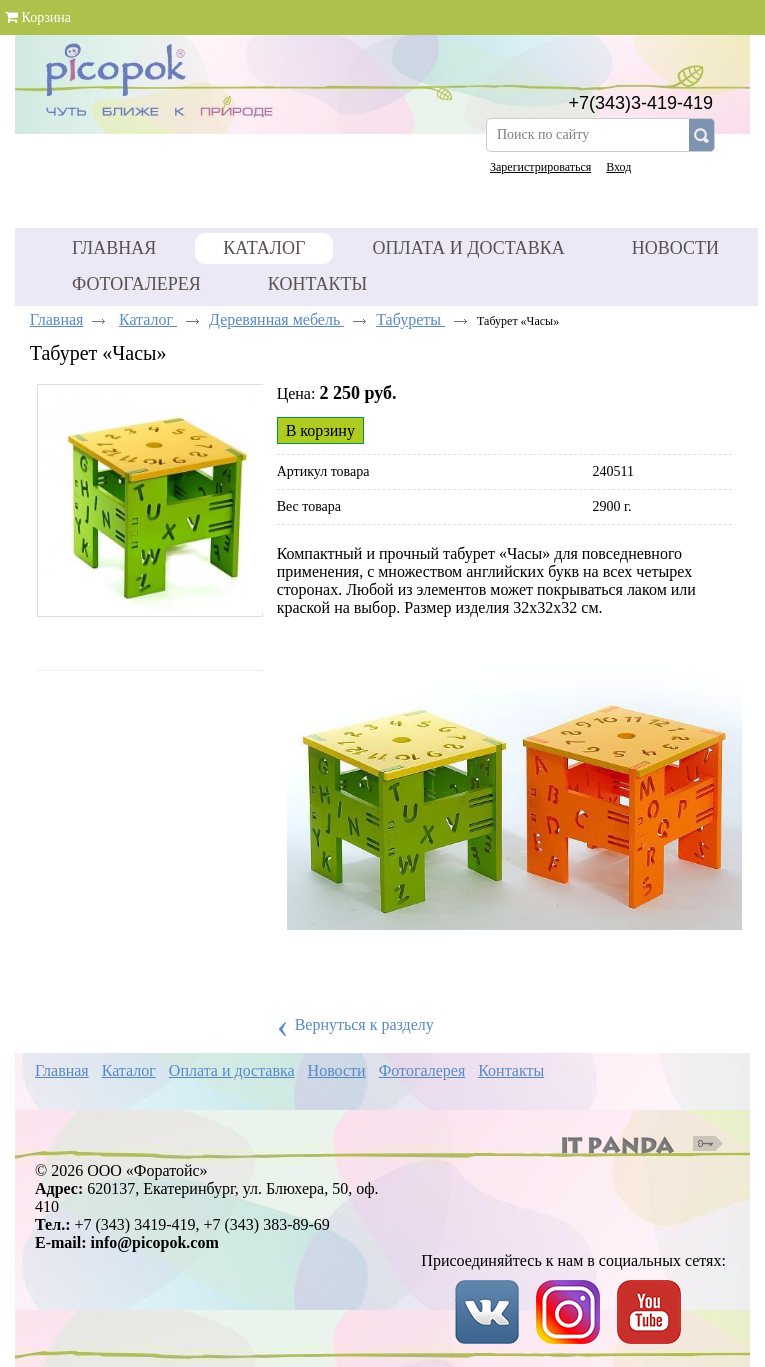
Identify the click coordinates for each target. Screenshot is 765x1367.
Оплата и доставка (232, 1070)
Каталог (264, 248)
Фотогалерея (422, 1070)
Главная (57, 319)
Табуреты (410, 319)
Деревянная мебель (276, 319)
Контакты (511, 1070)
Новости (337, 1070)
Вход (618, 167)
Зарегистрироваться (540, 167)
